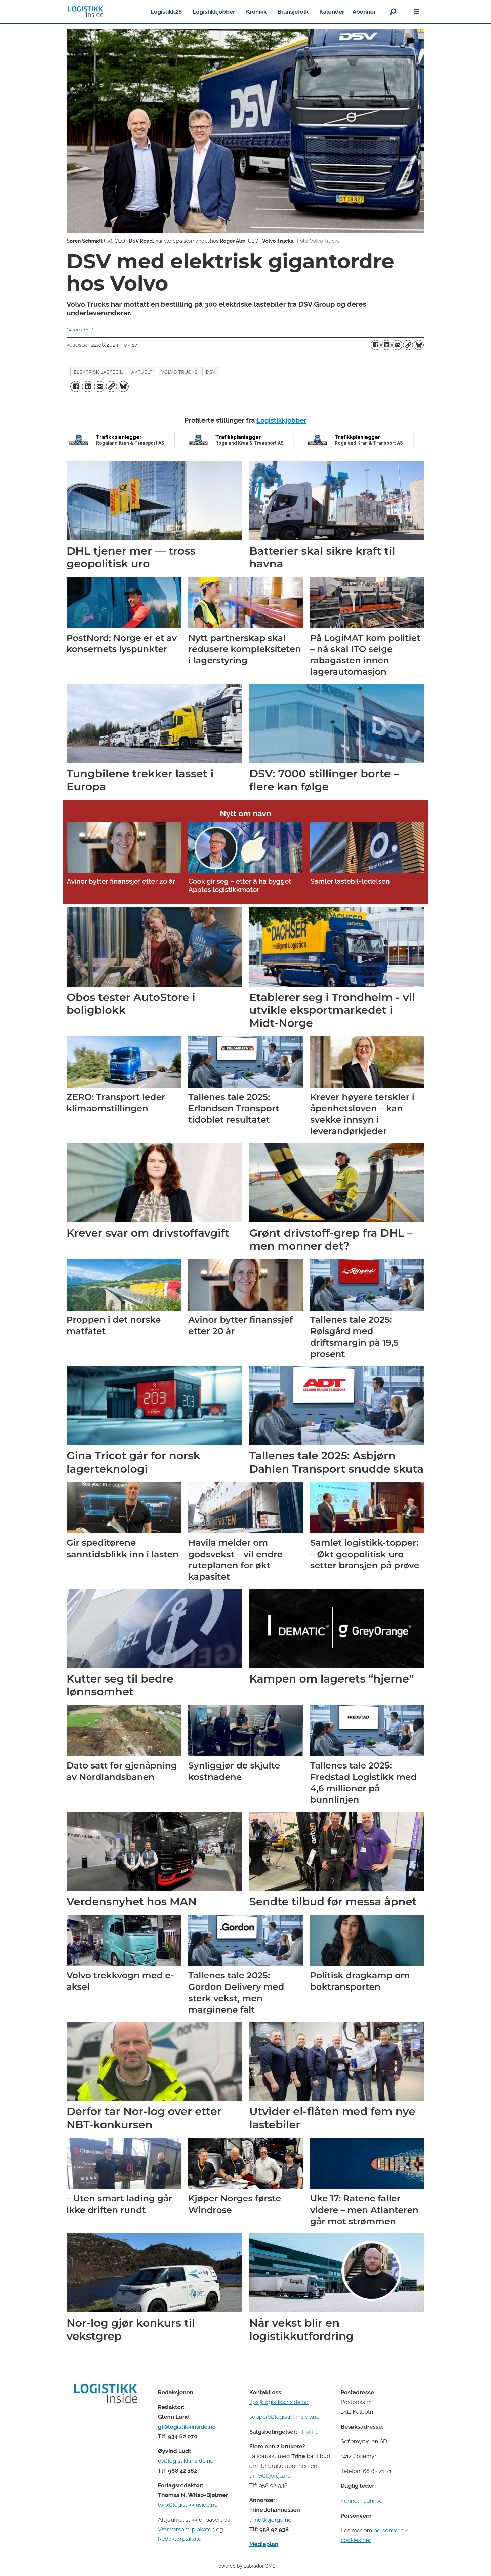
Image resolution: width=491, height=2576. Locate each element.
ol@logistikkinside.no (186, 2460)
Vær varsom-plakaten (186, 2529)
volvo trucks (179, 372)
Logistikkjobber (214, 11)
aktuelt (142, 372)
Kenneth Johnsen (363, 2500)
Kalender (331, 11)
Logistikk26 (166, 11)
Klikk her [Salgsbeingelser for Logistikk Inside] (309, 2431)
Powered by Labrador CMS (246, 2566)
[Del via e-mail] (397, 345)
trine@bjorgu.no (270, 2475)
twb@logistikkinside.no (188, 2504)
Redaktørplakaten (181, 2538)
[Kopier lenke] (408, 345)
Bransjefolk (293, 11)
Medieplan (263, 2544)
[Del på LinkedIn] (386, 345)
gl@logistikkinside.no (187, 2426)
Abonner (364, 11)
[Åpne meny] (416, 12)
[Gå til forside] (85, 11)
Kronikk (256, 11)
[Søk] (393, 12)
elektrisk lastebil (98, 372)
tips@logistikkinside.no (279, 2402)
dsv (211, 372)
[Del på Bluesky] (419, 345)
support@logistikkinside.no (284, 2416)
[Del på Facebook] (376, 345)
